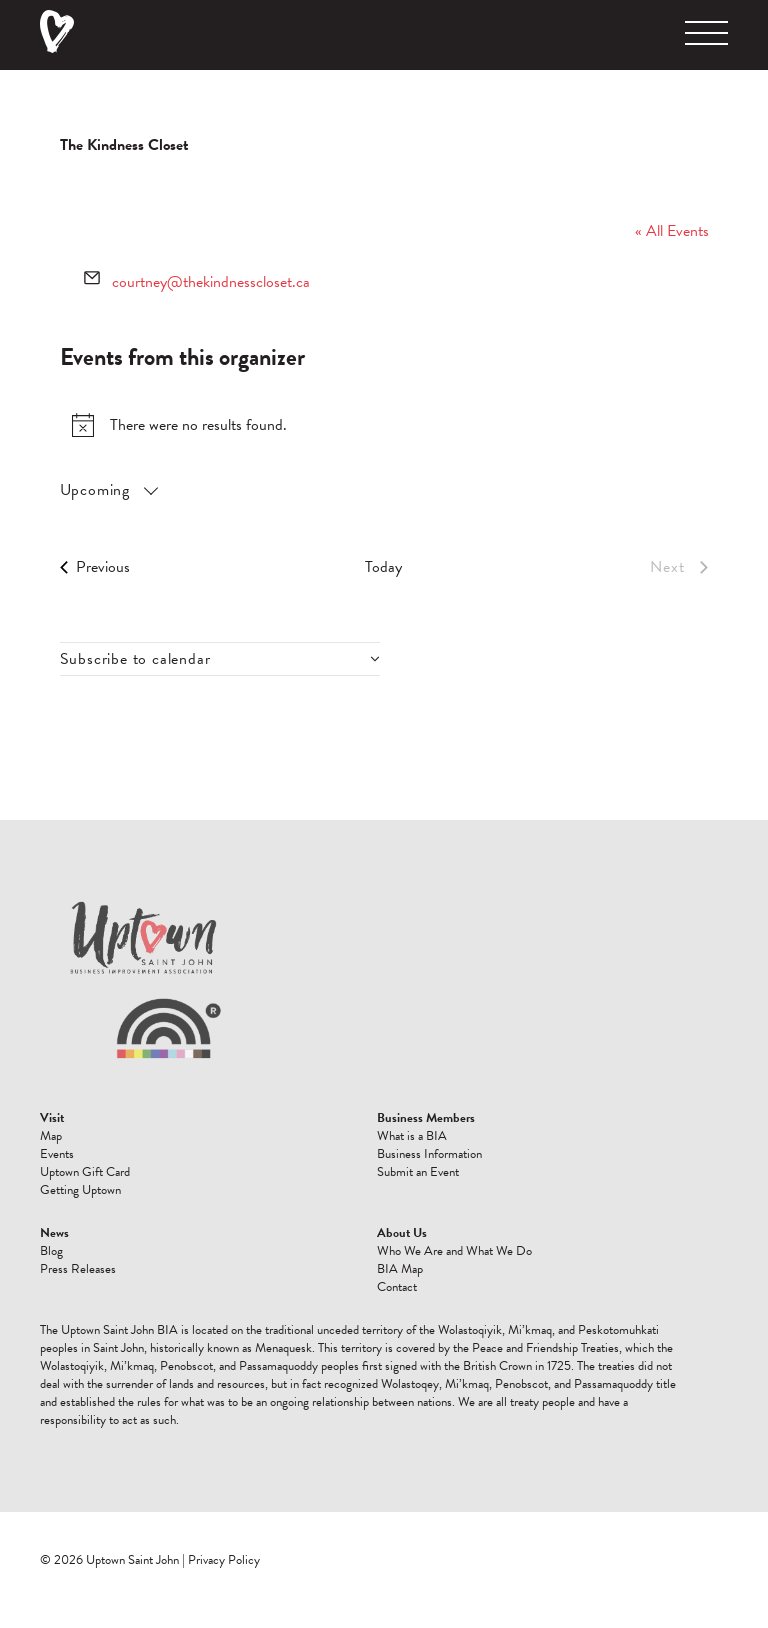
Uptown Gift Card (85, 1172)
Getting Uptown (80, 1190)
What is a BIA (412, 1136)
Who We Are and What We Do (454, 1251)
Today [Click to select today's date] (383, 567)
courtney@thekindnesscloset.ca (211, 282)
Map (51, 1136)
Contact (397, 1287)
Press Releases (78, 1269)
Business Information (429, 1154)
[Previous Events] (95, 567)
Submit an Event (418, 1172)
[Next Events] (679, 567)
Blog (51, 1251)
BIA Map (400, 1269)
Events (57, 1154)
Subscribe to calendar (135, 659)
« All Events (672, 231)
